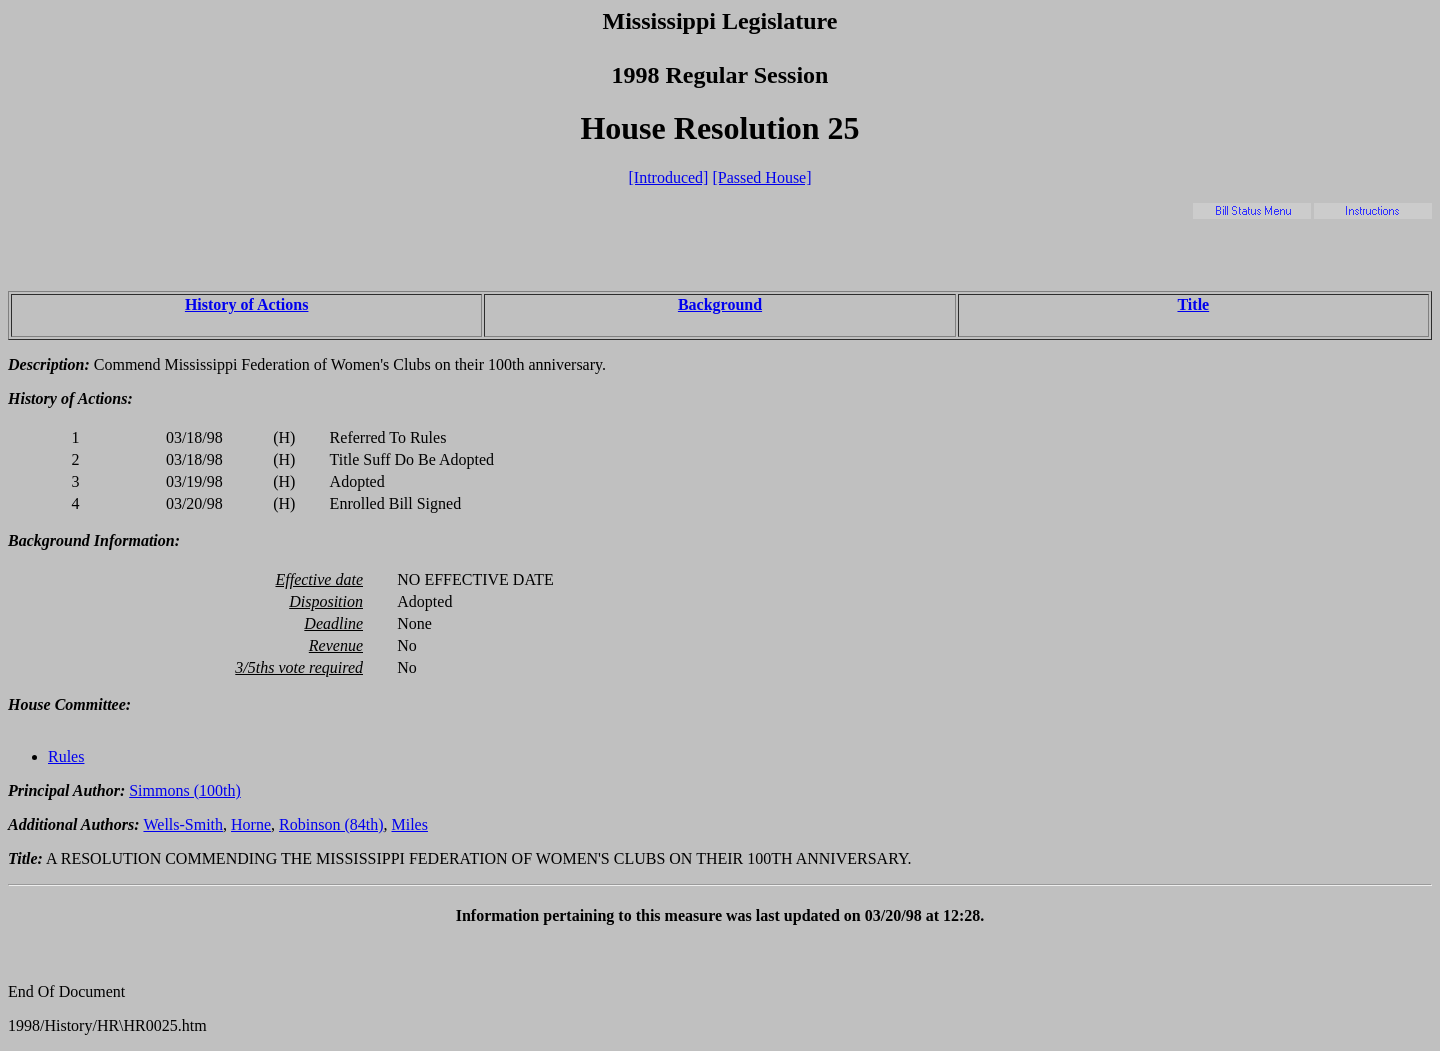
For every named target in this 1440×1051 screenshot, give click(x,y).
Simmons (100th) (185, 790)
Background (720, 304)
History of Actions (247, 304)
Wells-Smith (183, 824)
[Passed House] (761, 177)
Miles (410, 824)
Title (1193, 304)
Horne (251, 824)
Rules (66, 756)
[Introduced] (668, 177)
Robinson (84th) (331, 824)
